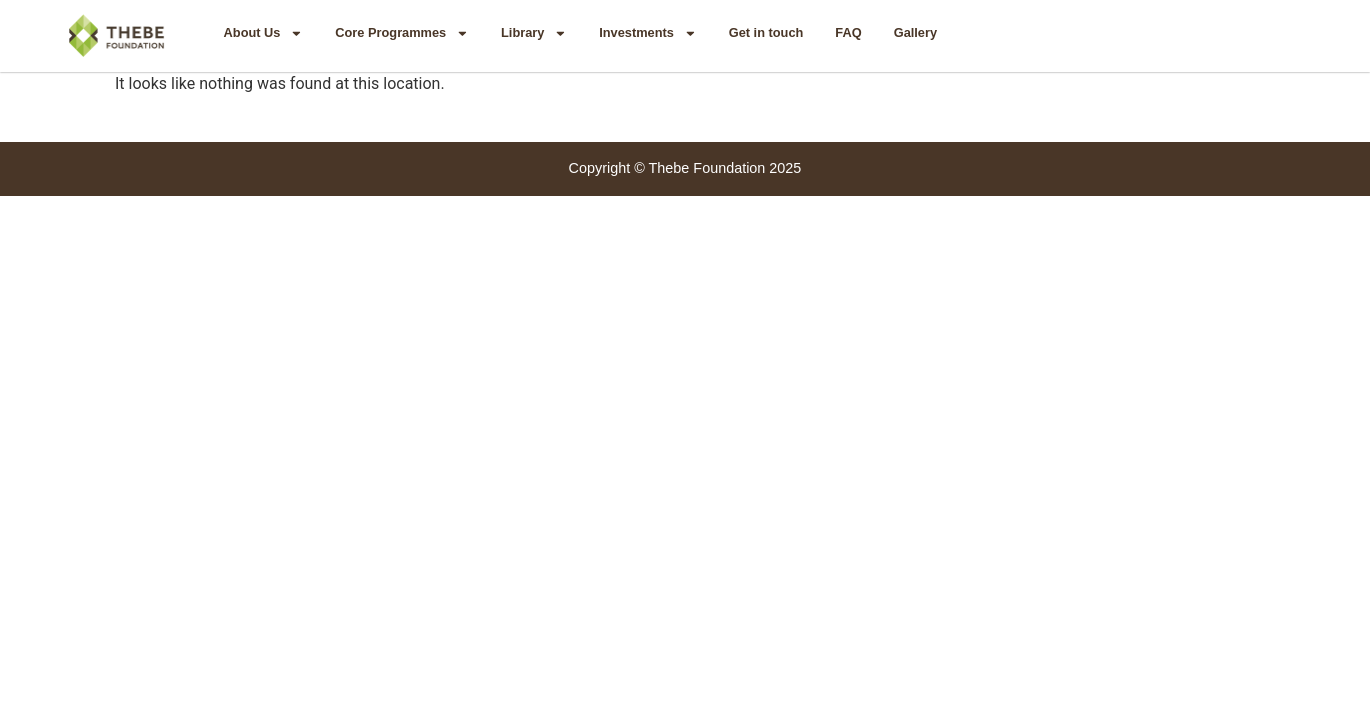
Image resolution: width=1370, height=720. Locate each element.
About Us (264, 33)
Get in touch (766, 32)
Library (534, 33)
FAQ (848, 32)
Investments (647, 33)
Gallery (915, 32)
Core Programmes (402, 33)
